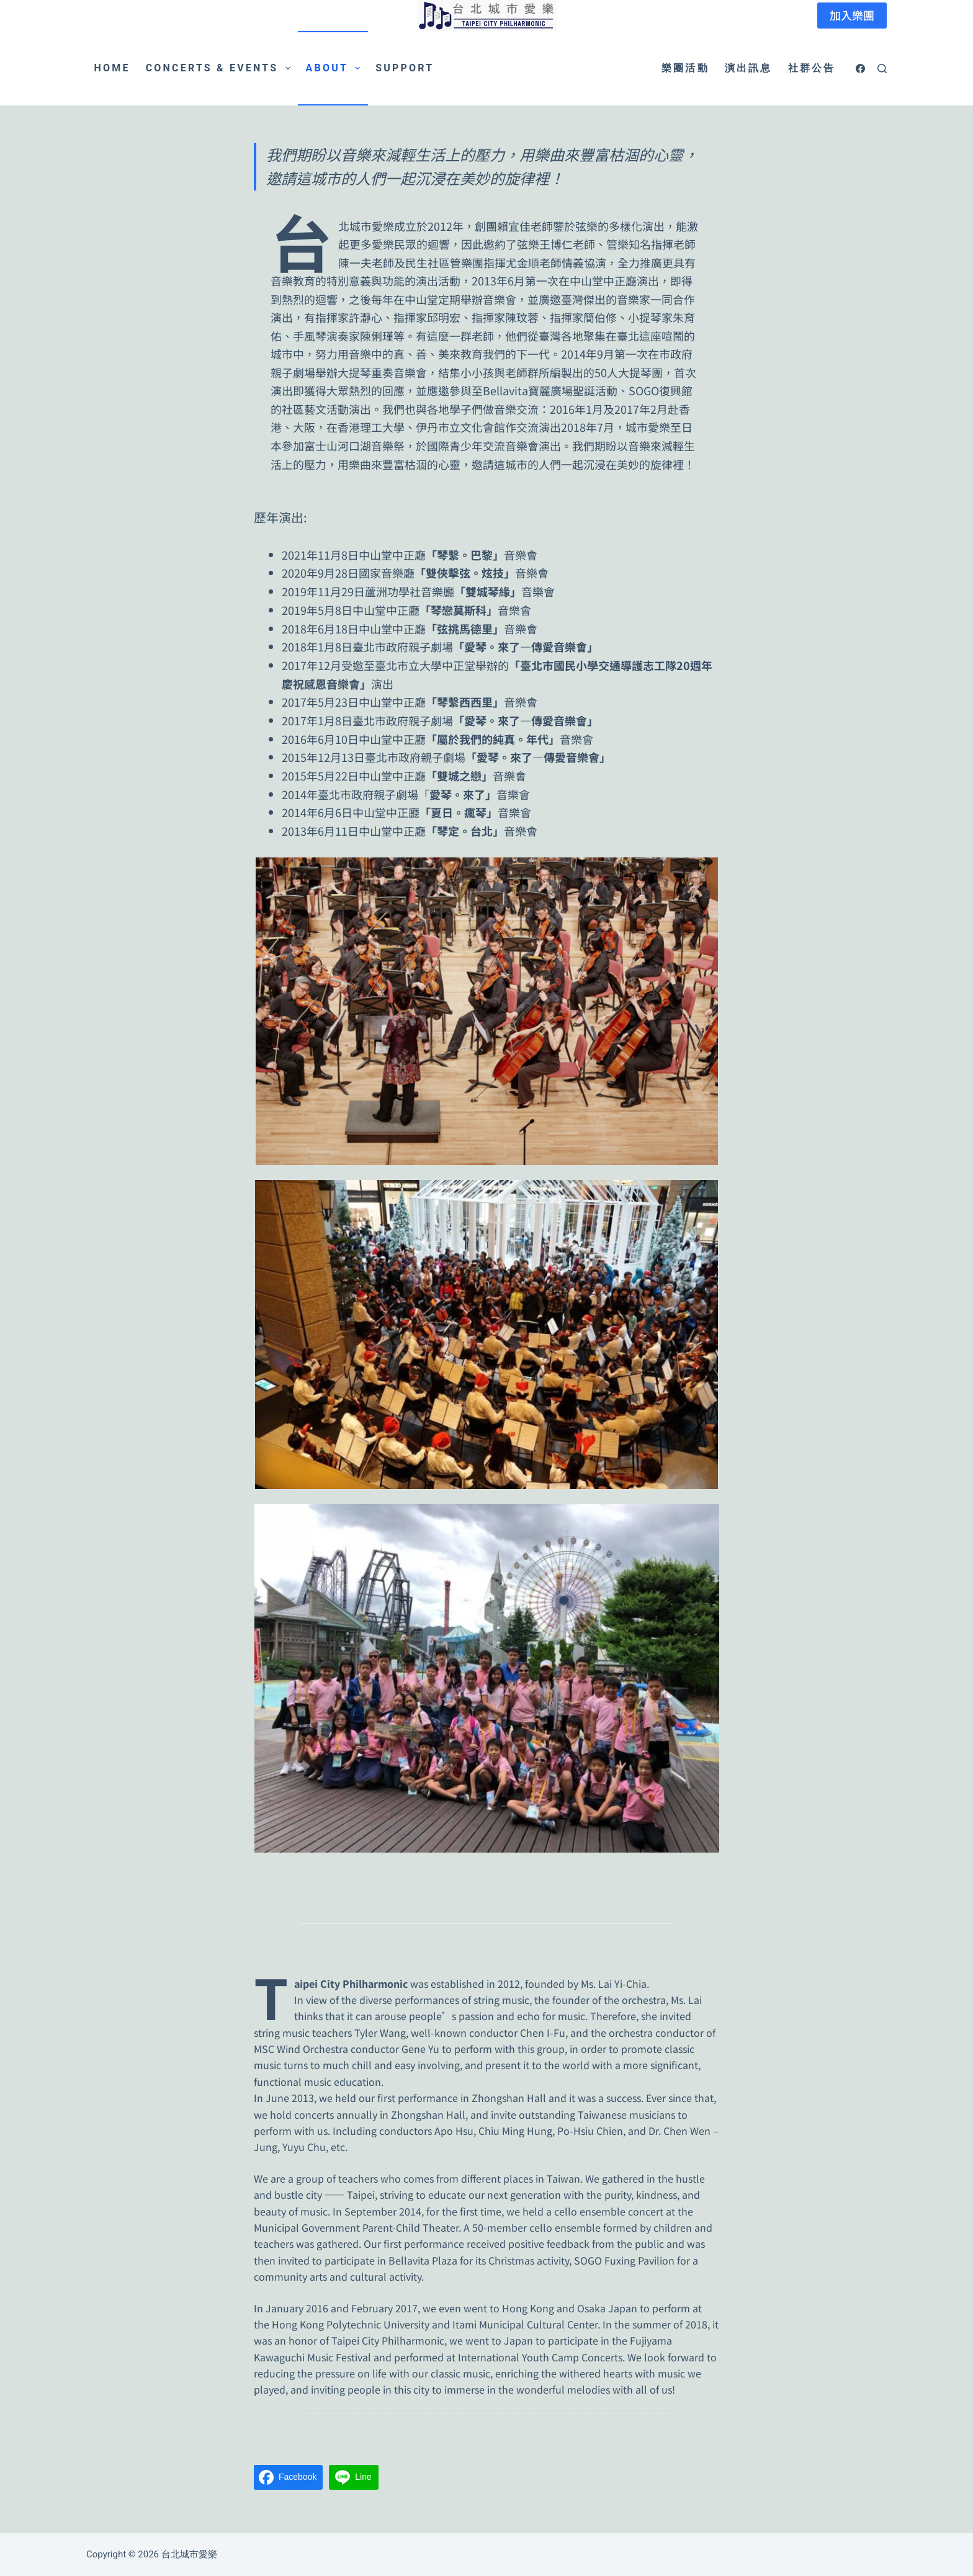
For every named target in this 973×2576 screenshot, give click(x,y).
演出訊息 (749, 68)
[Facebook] (860, 68)
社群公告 (812, 68)
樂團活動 (685, 68)
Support (404, 68)
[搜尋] (882, 68)
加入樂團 (852, 15)
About (335, 68)
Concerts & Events (220, 68)
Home (112, 68)
